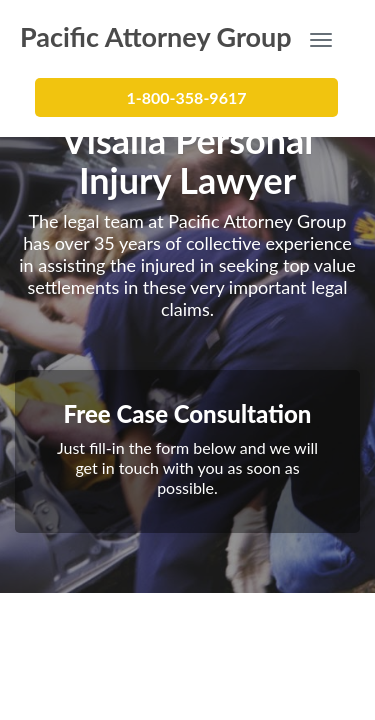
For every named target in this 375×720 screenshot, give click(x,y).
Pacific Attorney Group (156, 35)
